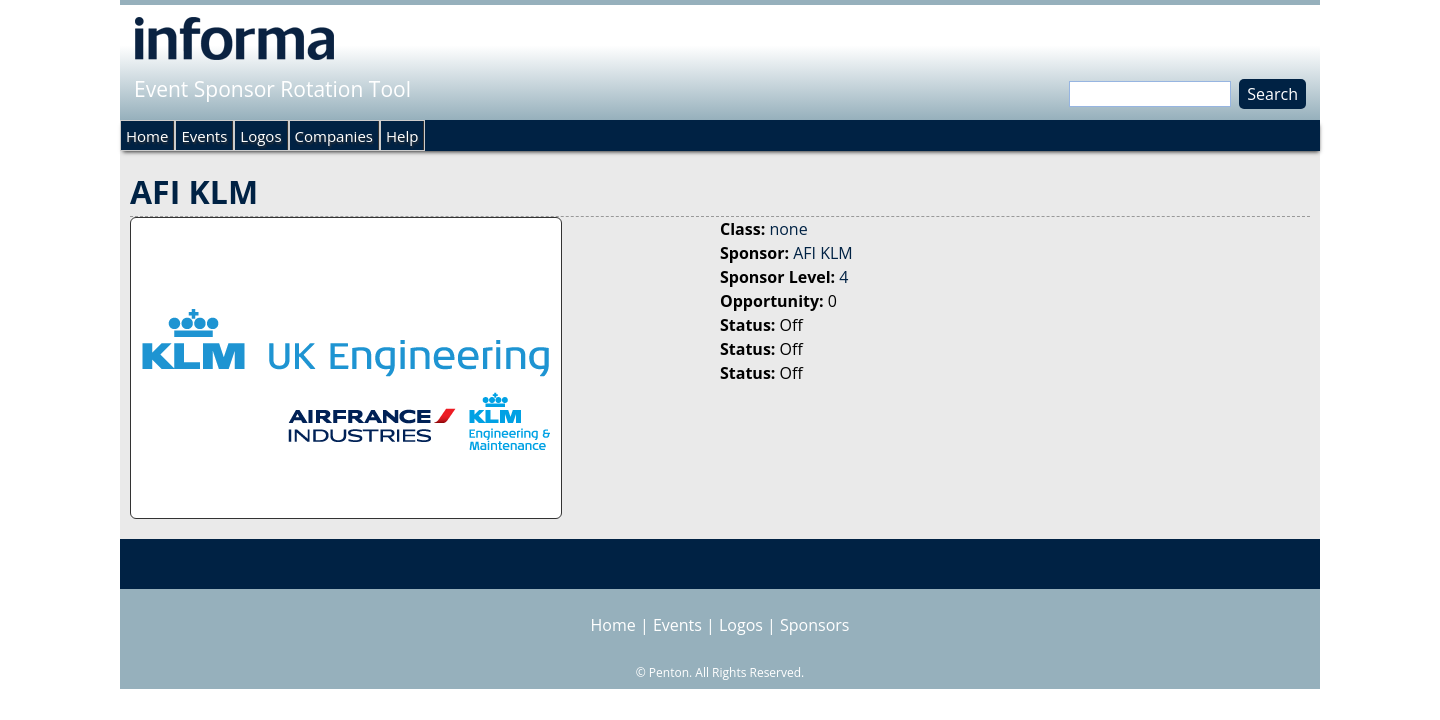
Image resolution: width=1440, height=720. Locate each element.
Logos (260, 136)
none (788, 229)
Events (204, 136)
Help (402, 136)
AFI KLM (823, 253)
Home (147, 136)
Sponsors (814, 625)
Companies (334, 136)
